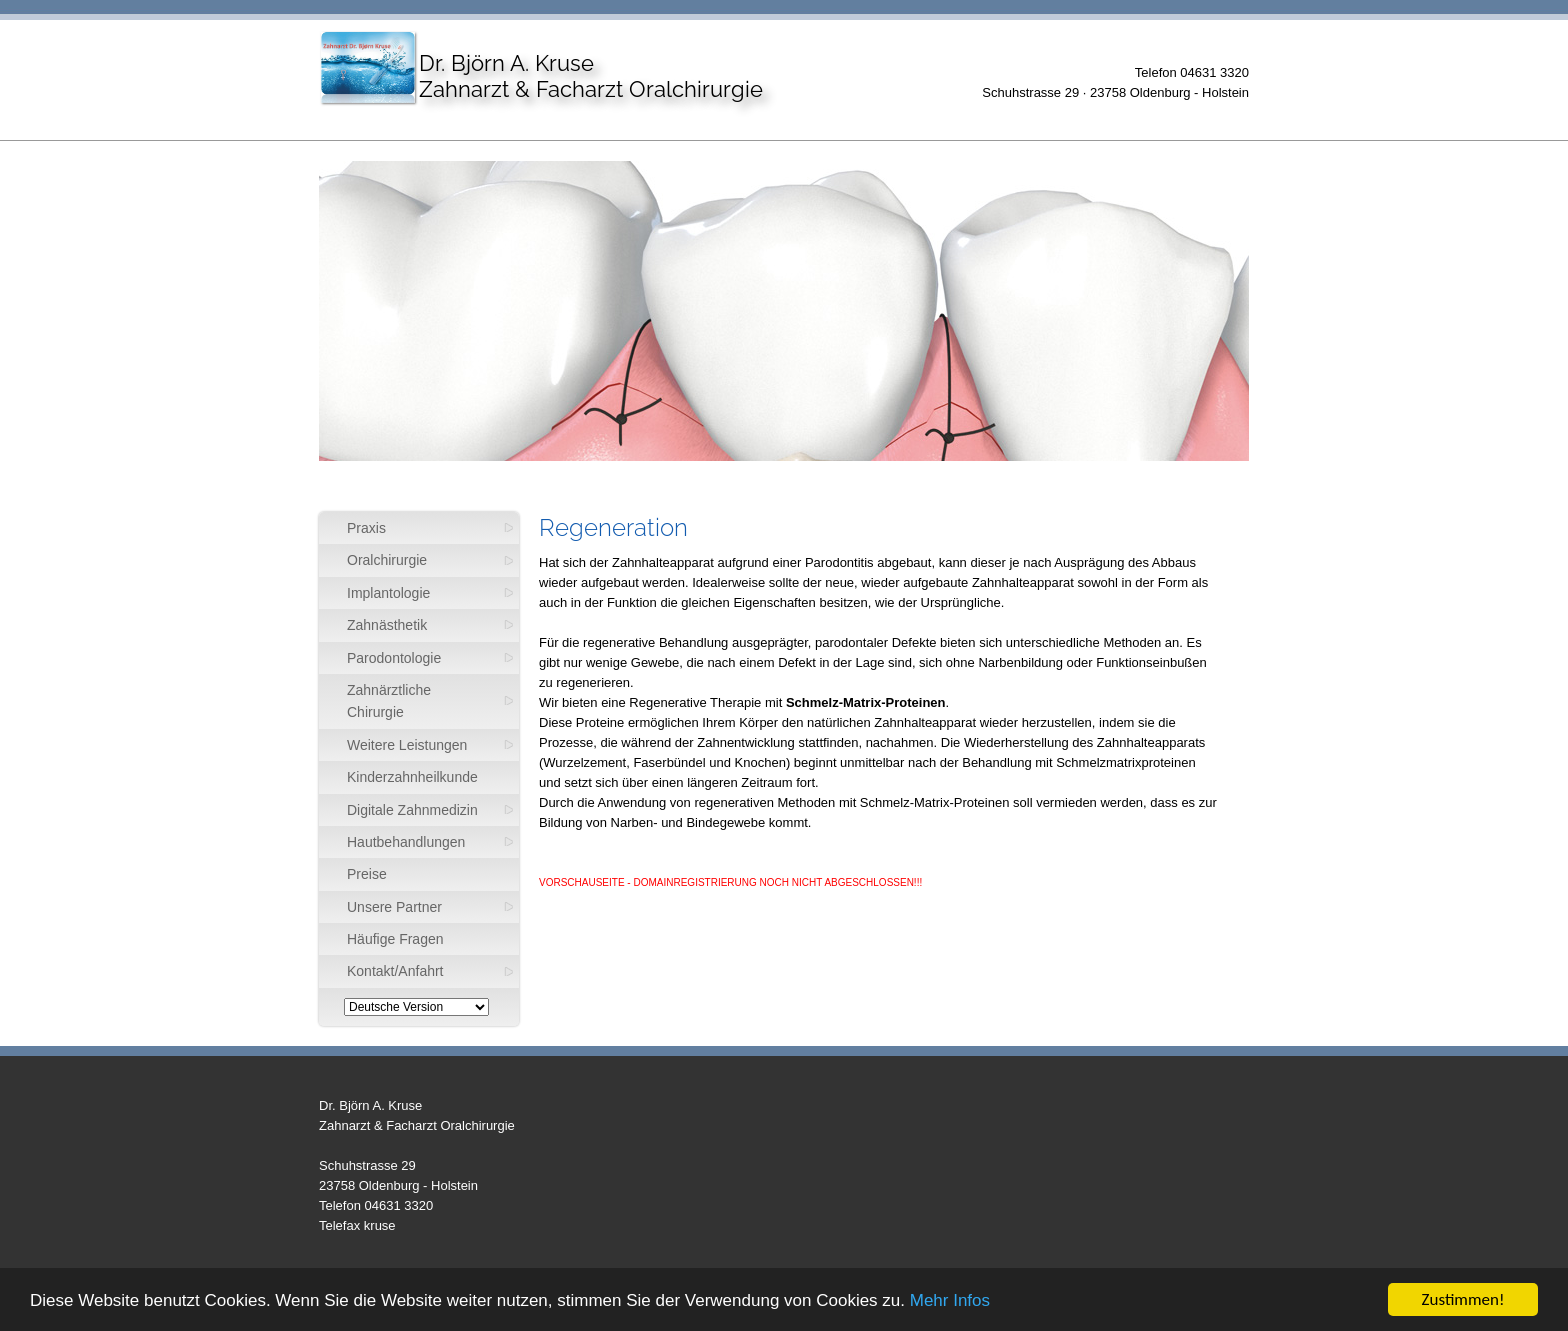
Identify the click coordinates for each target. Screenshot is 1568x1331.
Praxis (366, 528)
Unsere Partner (394, 907)
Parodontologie (394, 658)
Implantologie (388, 593)
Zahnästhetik (387, 625)
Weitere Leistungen (407, 745)
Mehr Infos (950, 1300)
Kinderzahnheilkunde (412, 777)
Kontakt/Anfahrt (395, 971)
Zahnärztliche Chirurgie (389, 701)
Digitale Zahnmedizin (412, 810)
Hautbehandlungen (406, 842)
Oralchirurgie (387, 560)
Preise (367, 874)
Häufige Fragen (395, 939)
